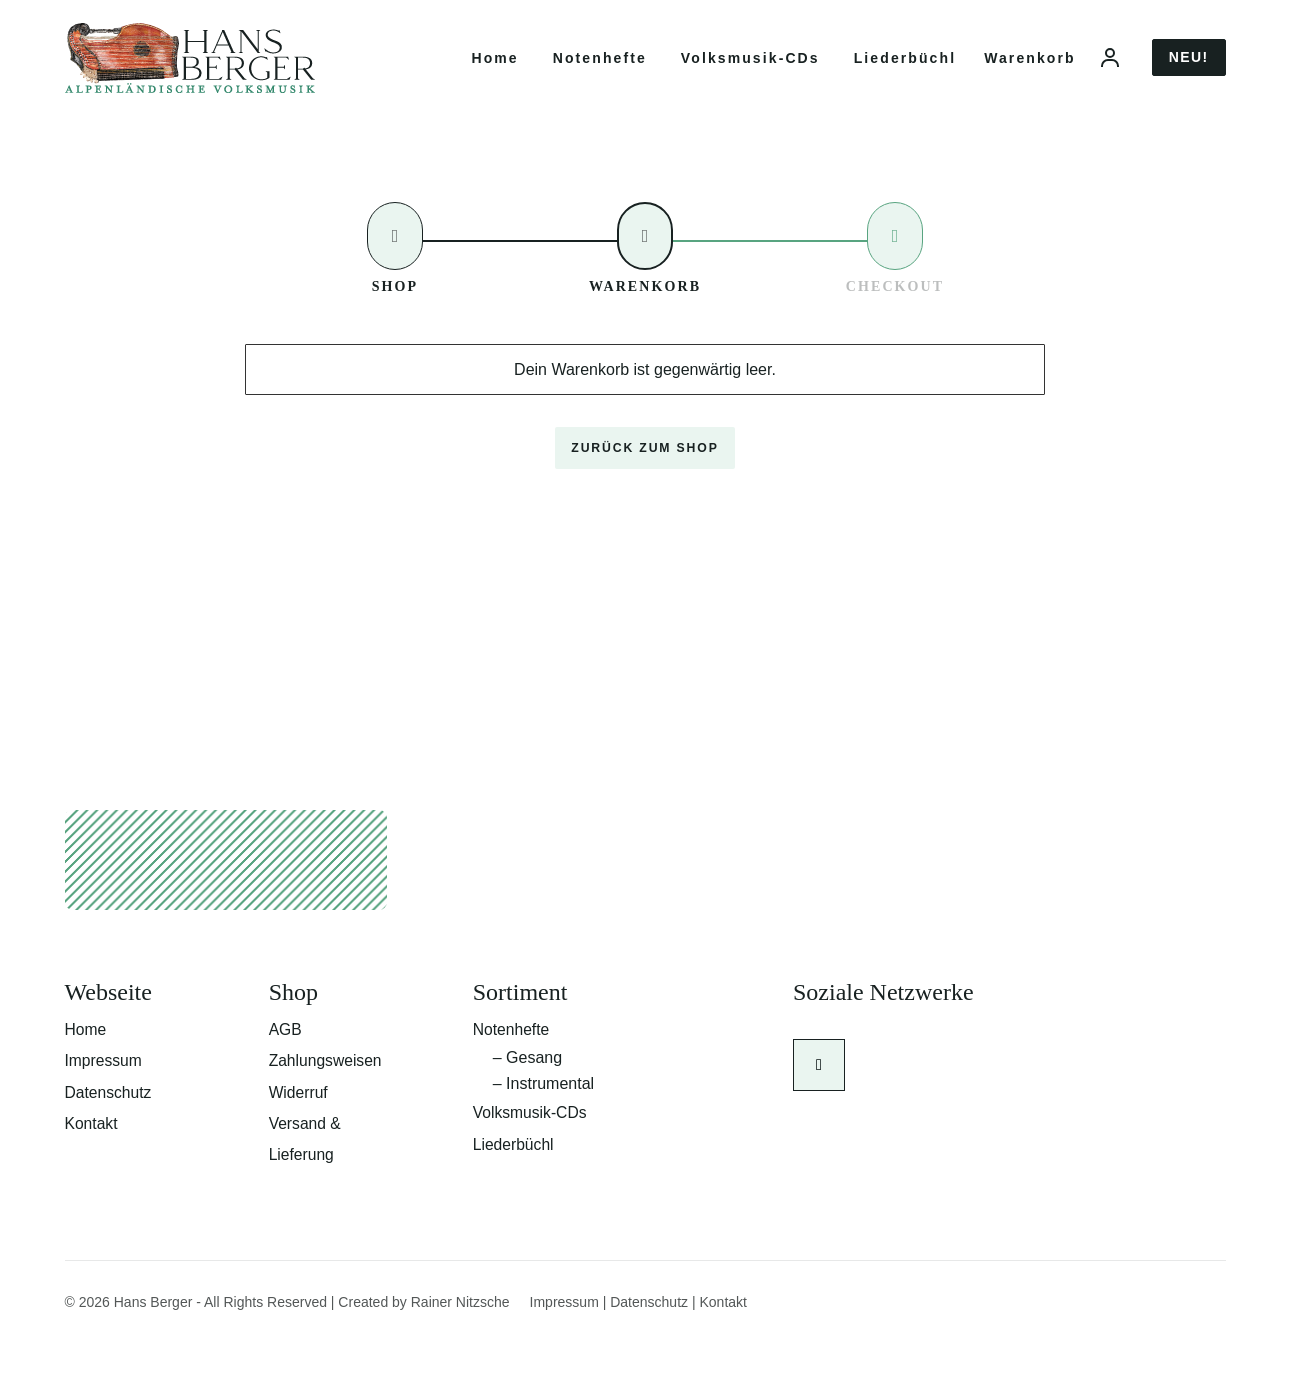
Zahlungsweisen (327, 1085)
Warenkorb (1030, 67)
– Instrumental (543, 1108)
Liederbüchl (905, 67)
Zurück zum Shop (645, 466)
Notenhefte (600, 67)
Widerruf (299, 1117)
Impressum (104, 1085)
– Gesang (527, 1082)
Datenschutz (109, 1117)
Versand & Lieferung (306, 1165)
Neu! (1189, 66)
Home (494, 67)
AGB (286, 1053)
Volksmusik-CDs (750, 67)
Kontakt (92, 1149)
